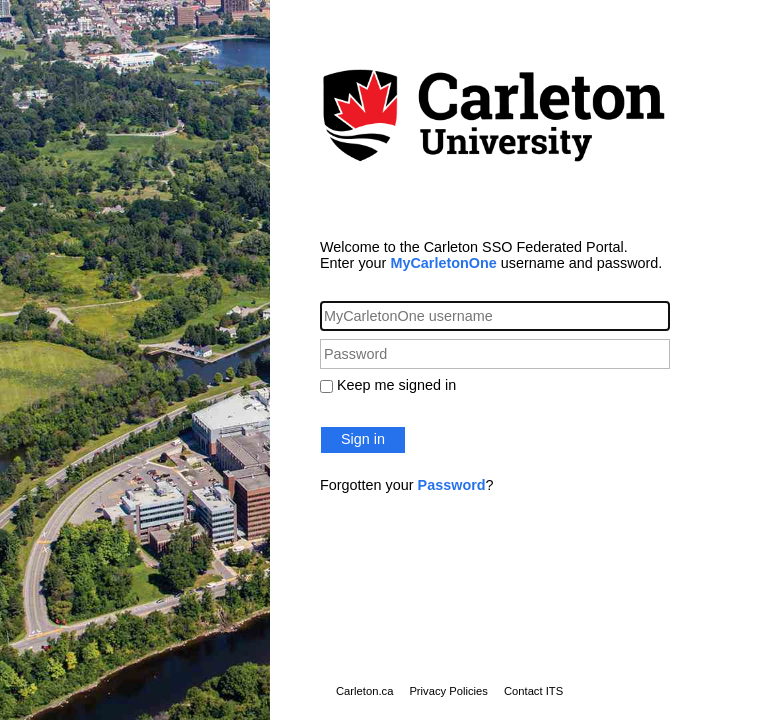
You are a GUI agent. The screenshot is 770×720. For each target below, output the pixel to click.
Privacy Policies (448, 691)
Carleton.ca (364, 691)
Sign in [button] (363, 439)
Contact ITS (533, 691)
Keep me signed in (396, 385)
